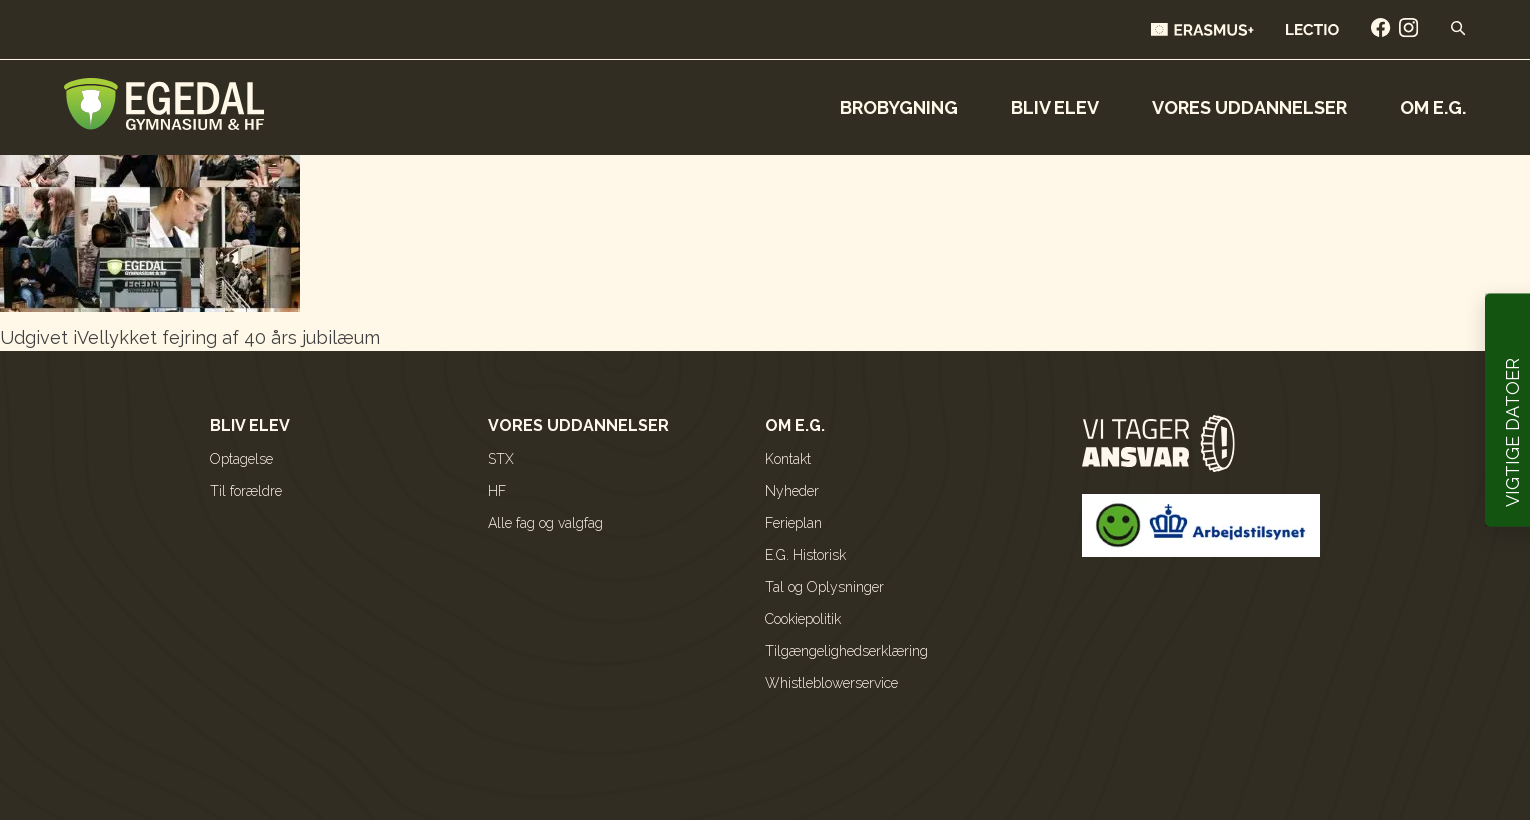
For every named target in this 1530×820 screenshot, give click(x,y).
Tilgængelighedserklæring (846, 651)
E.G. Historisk (805, 555)
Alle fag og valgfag (545, 523)
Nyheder (792, 491)
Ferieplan (793, 523)
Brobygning (899, 107)
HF (497, 491)
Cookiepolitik (803, 619)
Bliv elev (1055, 107)
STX (501, 459)
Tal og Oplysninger (824, 587)
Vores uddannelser (1249, 107)
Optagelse (241, 459)
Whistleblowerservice (831, 683)
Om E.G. (1433, 107)
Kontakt (788, 459)
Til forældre (246, 491)
